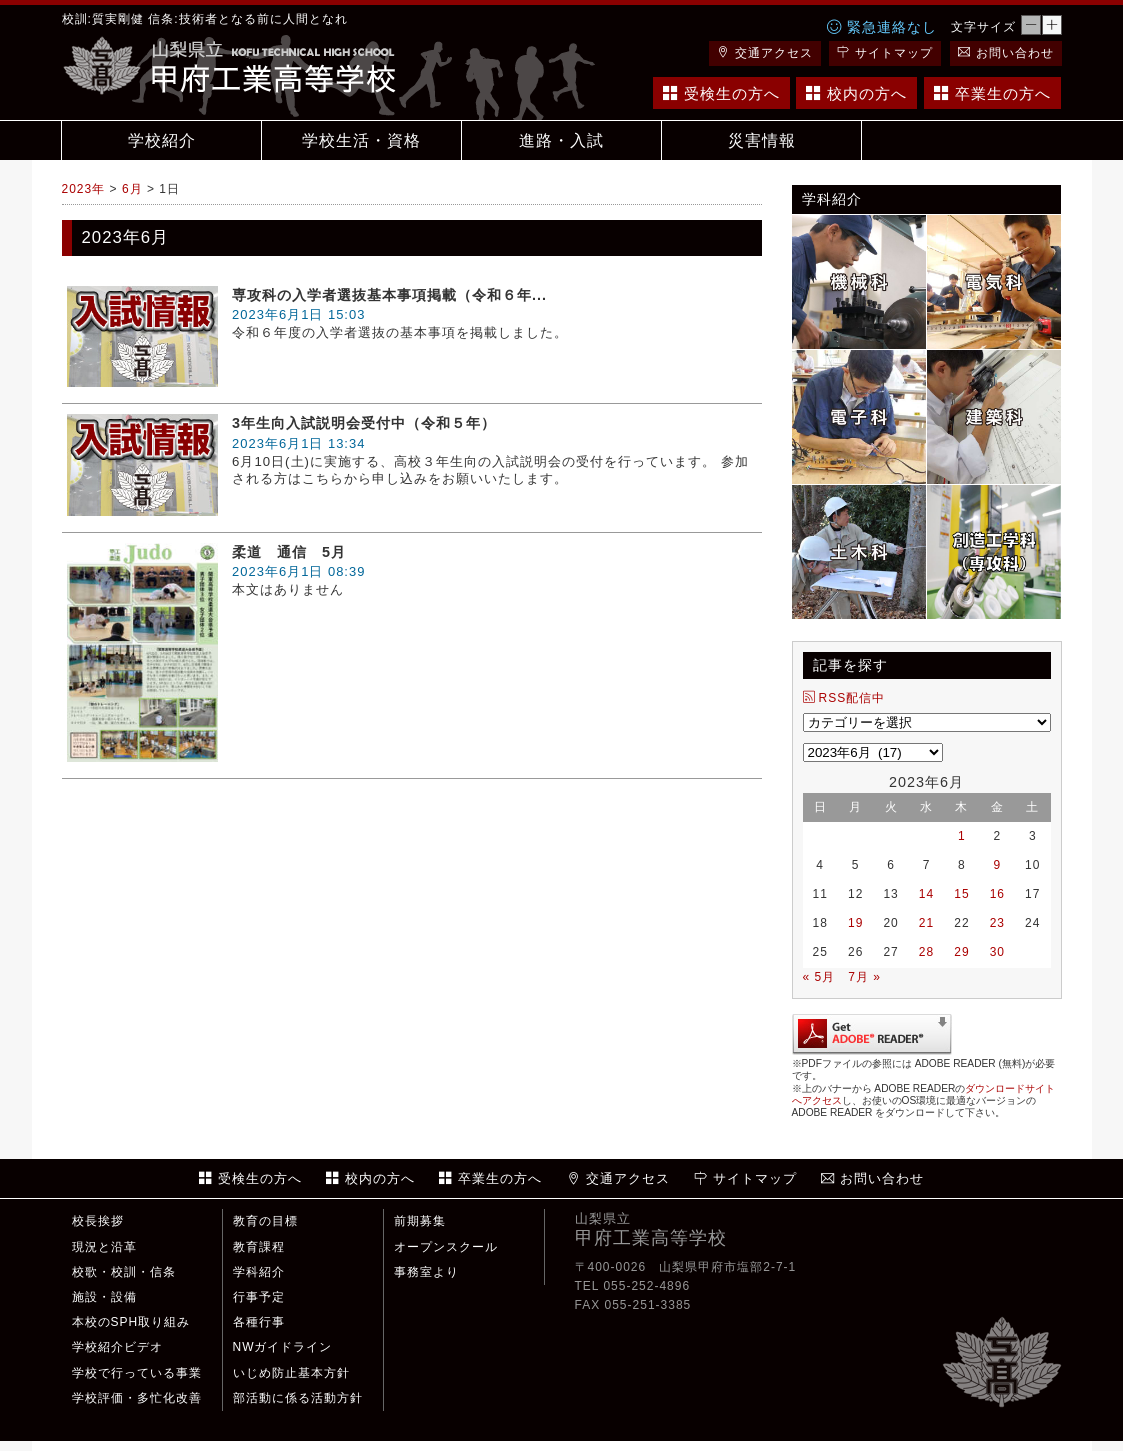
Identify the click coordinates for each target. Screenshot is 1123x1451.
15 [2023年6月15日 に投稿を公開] (961, 894)
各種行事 (259, 1322)
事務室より (426, 1272)
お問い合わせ (1006, 53)
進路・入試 (561, 140)
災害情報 (762, 140)
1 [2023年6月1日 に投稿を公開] (962, 836)
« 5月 (819, 977)
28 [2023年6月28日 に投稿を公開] (926, 952)
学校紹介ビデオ (117, 1347)
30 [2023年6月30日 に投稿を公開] (997, 952)
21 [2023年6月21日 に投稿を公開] (926, 923)
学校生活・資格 (361, 140)
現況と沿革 (104, 1247)
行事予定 (259, 1297)
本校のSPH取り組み (131, 1322)
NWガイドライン (283, 1347)
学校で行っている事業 (137, 1373)
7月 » (864, 977)
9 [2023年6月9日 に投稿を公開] (997, 865)
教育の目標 (265, 1221)
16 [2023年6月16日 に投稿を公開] (997, 894)
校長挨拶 (98, 1221)
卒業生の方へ (992, 93)
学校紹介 (162, 140)
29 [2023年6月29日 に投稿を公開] (961, 952)
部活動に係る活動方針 (298, 1398)
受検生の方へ (721, 93)
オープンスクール (446, 1247)
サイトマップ (885, 53)
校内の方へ (856, 93)
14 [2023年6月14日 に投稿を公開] (926, 894)
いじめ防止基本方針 (291, 1373)
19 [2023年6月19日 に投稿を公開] (855, 923)
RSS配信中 (844, 698)
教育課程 (259, 1247)
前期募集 (420, 1221)
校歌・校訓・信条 (124, 1272)
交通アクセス (765, 53)
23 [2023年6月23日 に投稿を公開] (997, 923)
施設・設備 (104, 1297)
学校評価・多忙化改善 (137, 1398)
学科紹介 (259, 1272)
